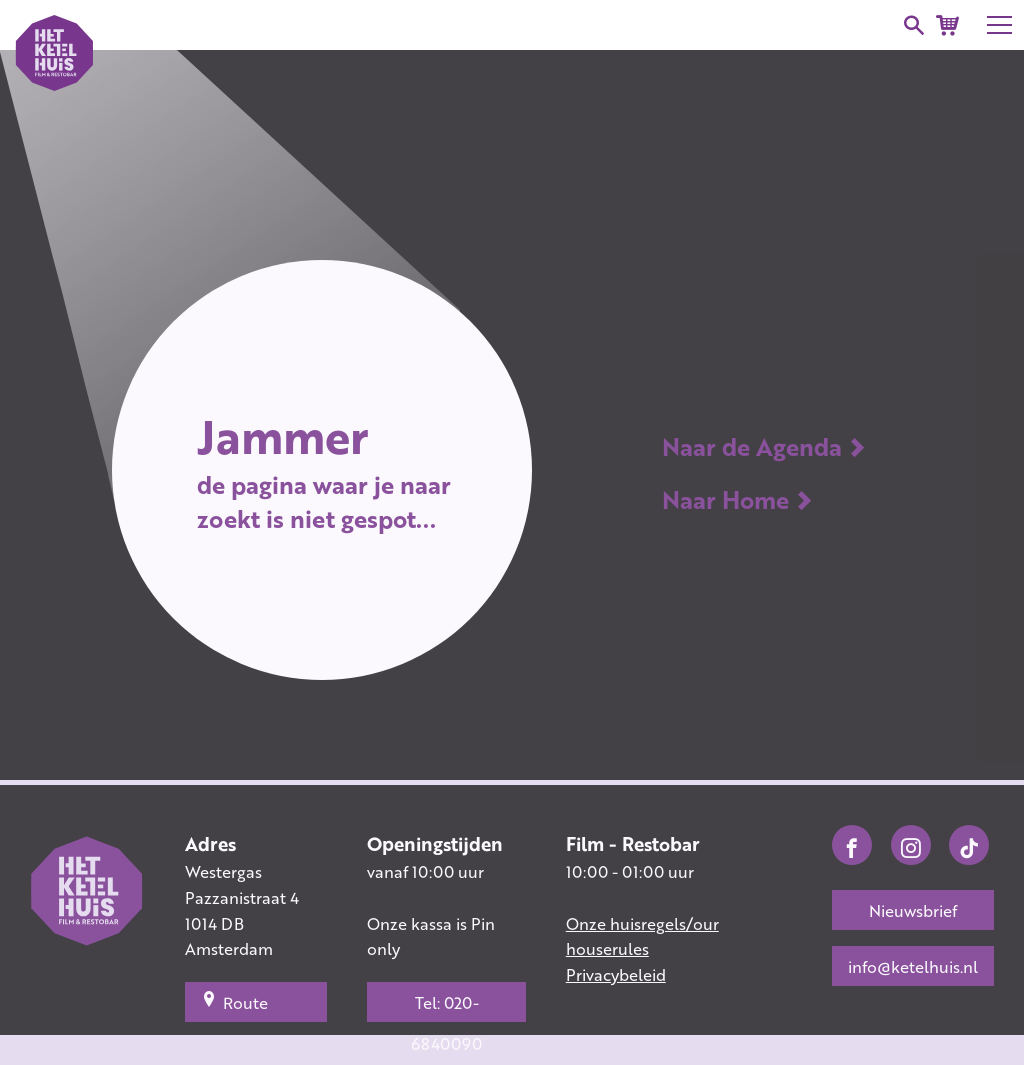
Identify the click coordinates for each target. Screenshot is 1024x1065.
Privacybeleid (616, 974)
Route (234, 1002)
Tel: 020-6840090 (446, 1006)
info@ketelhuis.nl (913, 966)
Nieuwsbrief (913, 910)
